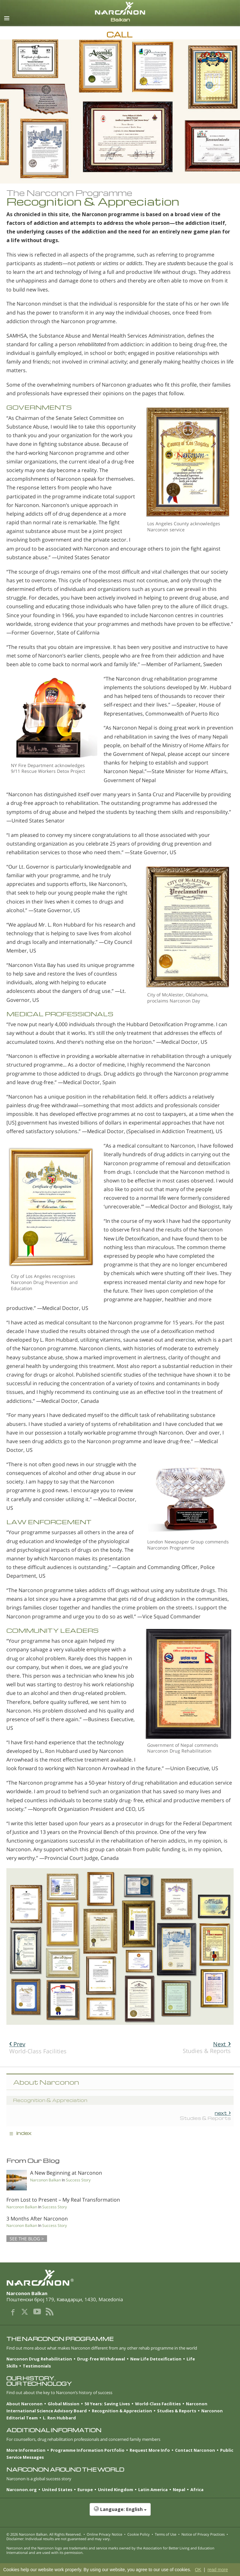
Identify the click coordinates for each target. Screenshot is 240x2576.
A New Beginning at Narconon (66, 2172)
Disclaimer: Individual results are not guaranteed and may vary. (58, 2538)
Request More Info (150, 2450)
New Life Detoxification (155, 2359)
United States (57, 2489)
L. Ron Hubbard (59, 2418)
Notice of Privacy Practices (203, 2534)
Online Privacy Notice (104, 2534)
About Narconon (24, 2404)
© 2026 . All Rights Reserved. (44, 2534)
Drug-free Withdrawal (101, 2359)
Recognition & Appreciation (122, 2411)
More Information (25, 2450)
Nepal (179, 2489)
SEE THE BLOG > (27, 2239)
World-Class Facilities (38, 2047)
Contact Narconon (195, 2450)
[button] (120, 2512)
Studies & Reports (207, 2047)
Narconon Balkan (45, 2180)
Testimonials (37, 2366)
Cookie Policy (138, 2534)
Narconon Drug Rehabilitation (39, 2359)
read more (217, 2569)
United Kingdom (115, 2489)
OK (198, 2569)
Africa (197, 2489)
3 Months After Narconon (37, 2218)
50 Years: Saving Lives (107, 2404)
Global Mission (63, 2404)
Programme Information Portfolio (87, 2450)
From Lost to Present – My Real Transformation (63, 2199)
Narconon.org (21, 2489)
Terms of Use (165, 2534)
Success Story (78, 2180)
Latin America (153, 2489)
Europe (85, 2489)
